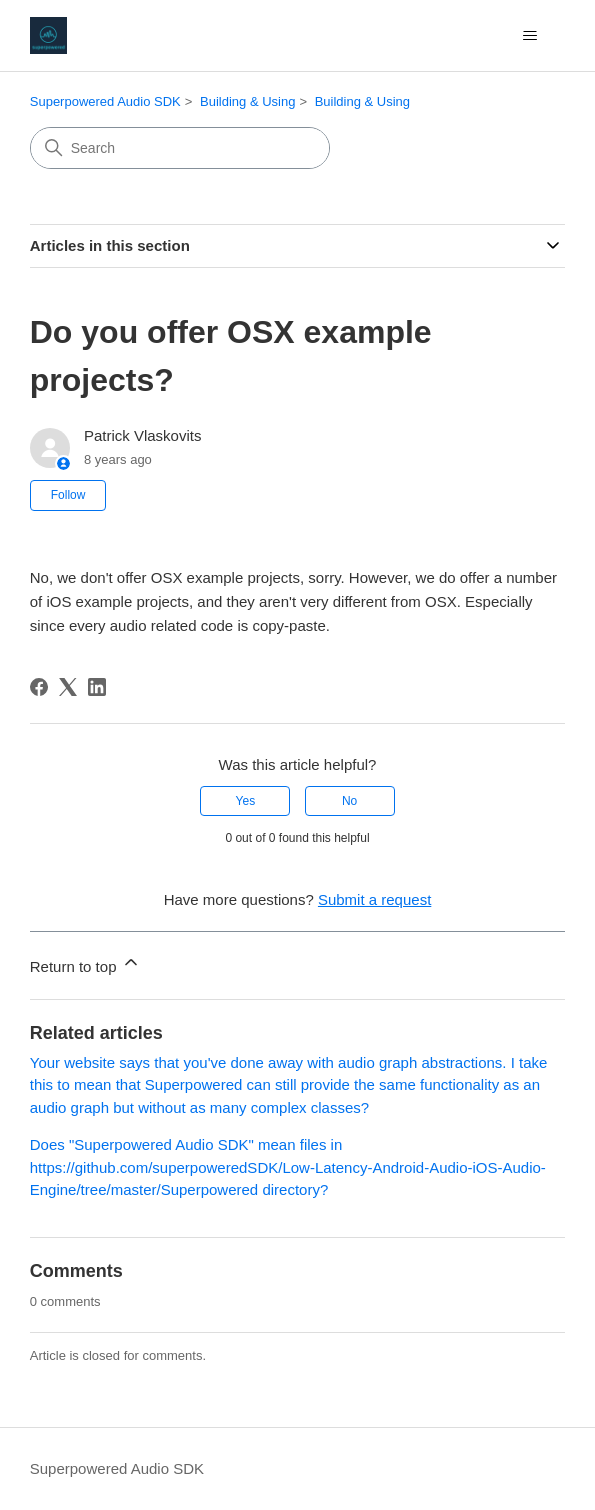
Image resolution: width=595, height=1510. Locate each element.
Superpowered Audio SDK (105, 101)
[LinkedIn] (97, 687)
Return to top (85, 963)
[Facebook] (39, 687)
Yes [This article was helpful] (246, 801)
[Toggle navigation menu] (529, 36)
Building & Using (247, 101)
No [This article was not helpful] (349, 801)
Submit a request (374, 899)
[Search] (180, 148)
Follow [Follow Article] (68, 495)
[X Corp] (68, 687)
